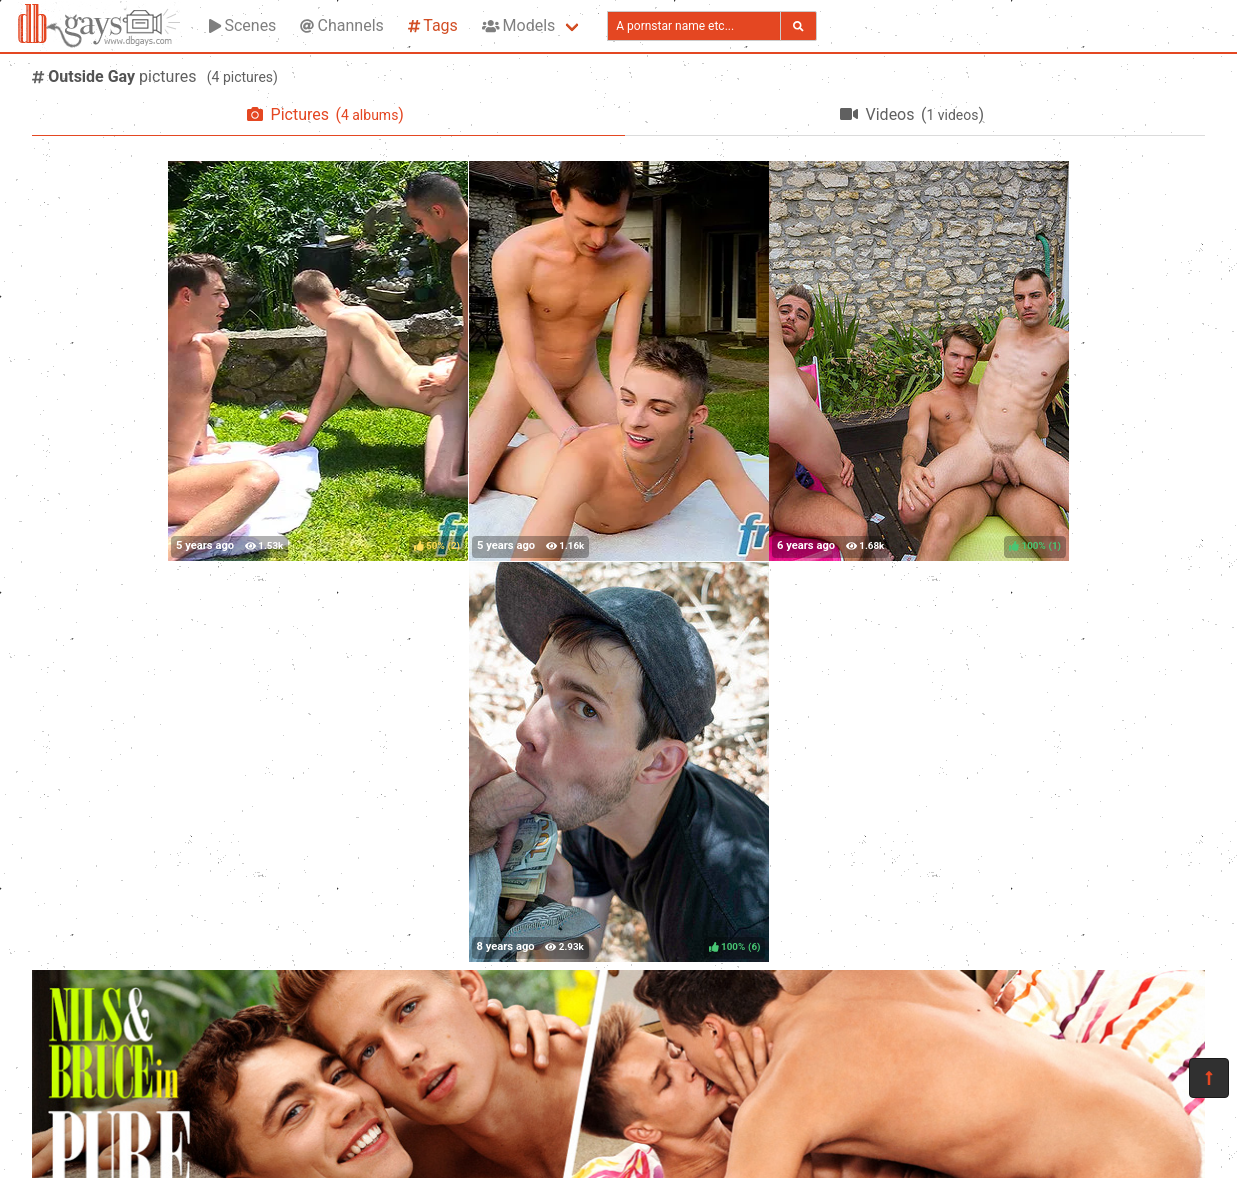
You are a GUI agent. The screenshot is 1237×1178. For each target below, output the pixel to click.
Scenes (242, 25)
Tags (433, 25)
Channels (341, 25)
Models (518, 25)
